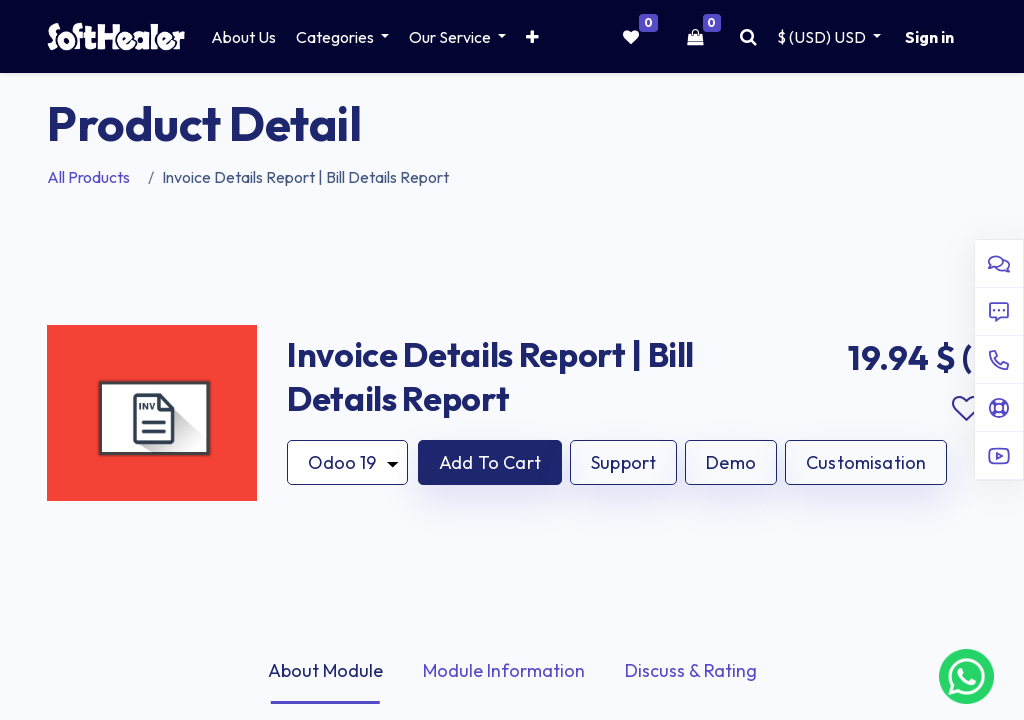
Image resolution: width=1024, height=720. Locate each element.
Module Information (504, 670)
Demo (731, 462)
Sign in (929, 37)
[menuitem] (243, 37)
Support (623, 462)
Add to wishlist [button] (966, 409)
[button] (532, 37)
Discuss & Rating (691, 670)
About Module (325, 670)
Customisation (866, 462)
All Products (88, 177)
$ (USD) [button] (823, 37)
